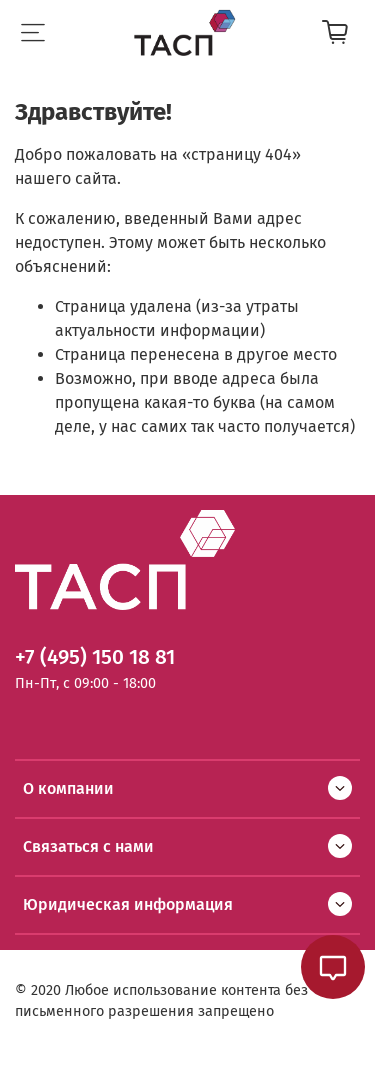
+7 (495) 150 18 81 (95, 657)
